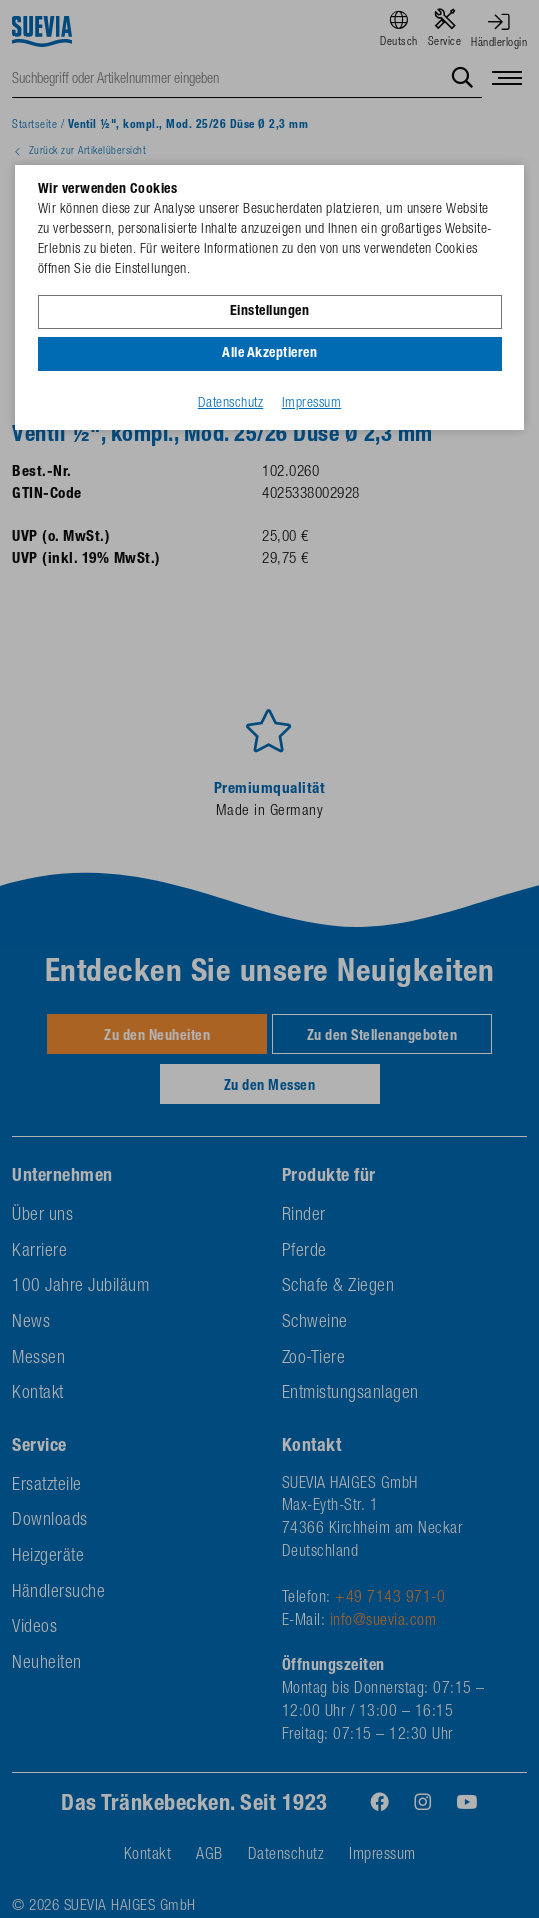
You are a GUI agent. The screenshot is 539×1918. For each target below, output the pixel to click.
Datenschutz (231, 404)
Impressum (312, 404)
